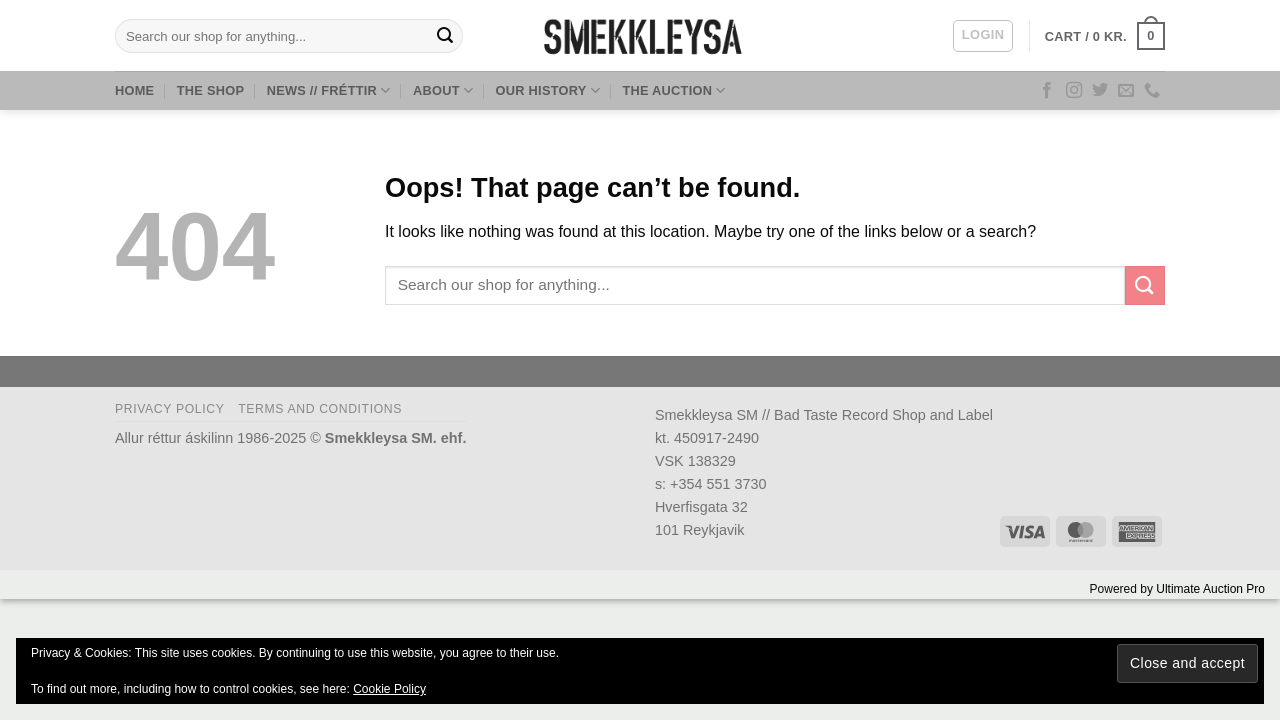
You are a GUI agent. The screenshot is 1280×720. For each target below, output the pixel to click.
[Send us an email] (1126, 91)
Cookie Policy (389, 689)
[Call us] (1152, 91)
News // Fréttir (329, 90)
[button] (983, 36)
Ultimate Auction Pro (1210, 589)
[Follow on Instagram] (1074, 91)
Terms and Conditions (320, 409)
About (443, 90)
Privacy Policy (169, 409)
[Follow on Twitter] (1100, 91)
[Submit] (445, 36)
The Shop (210, 90)
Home (134, 90)
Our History (548, 90)
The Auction (673, 90)
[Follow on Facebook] (1047, 91)
